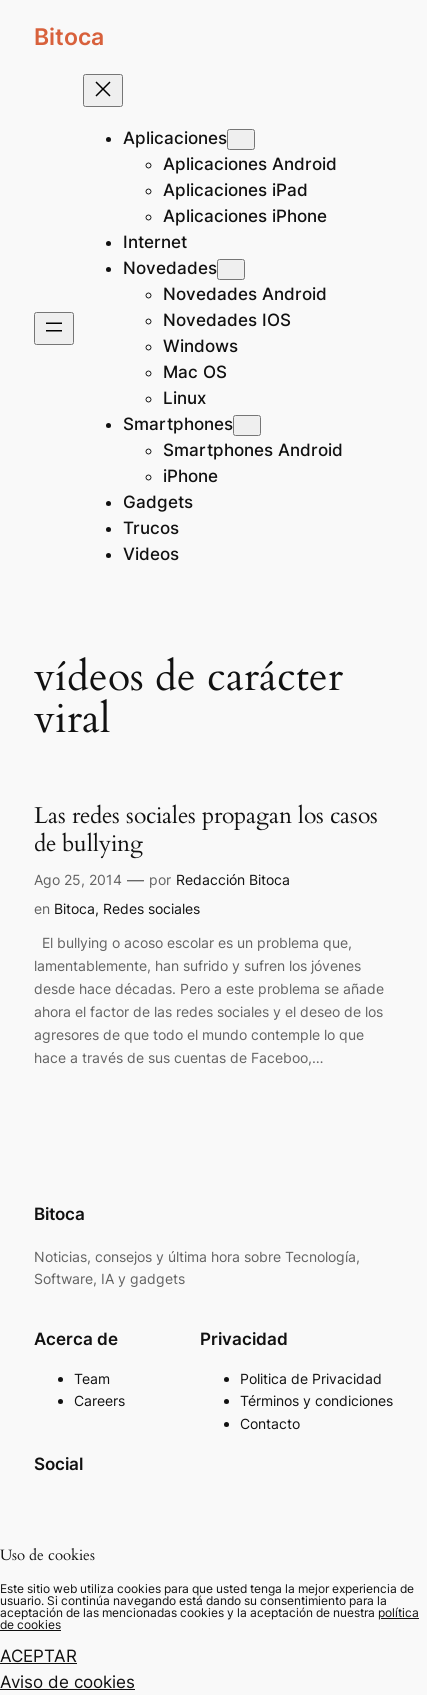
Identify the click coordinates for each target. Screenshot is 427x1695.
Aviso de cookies (67, 1682)
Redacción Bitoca (233, 879)
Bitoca (69, 37)
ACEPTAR (38, 1656)
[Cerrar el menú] (103, 90)
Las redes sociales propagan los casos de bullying (206, 829)
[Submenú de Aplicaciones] (241, 139)
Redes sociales (151, 908)
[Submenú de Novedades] (231, 269)
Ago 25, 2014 (78, 879)
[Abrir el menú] (54, 328)
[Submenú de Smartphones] (247, 425)
